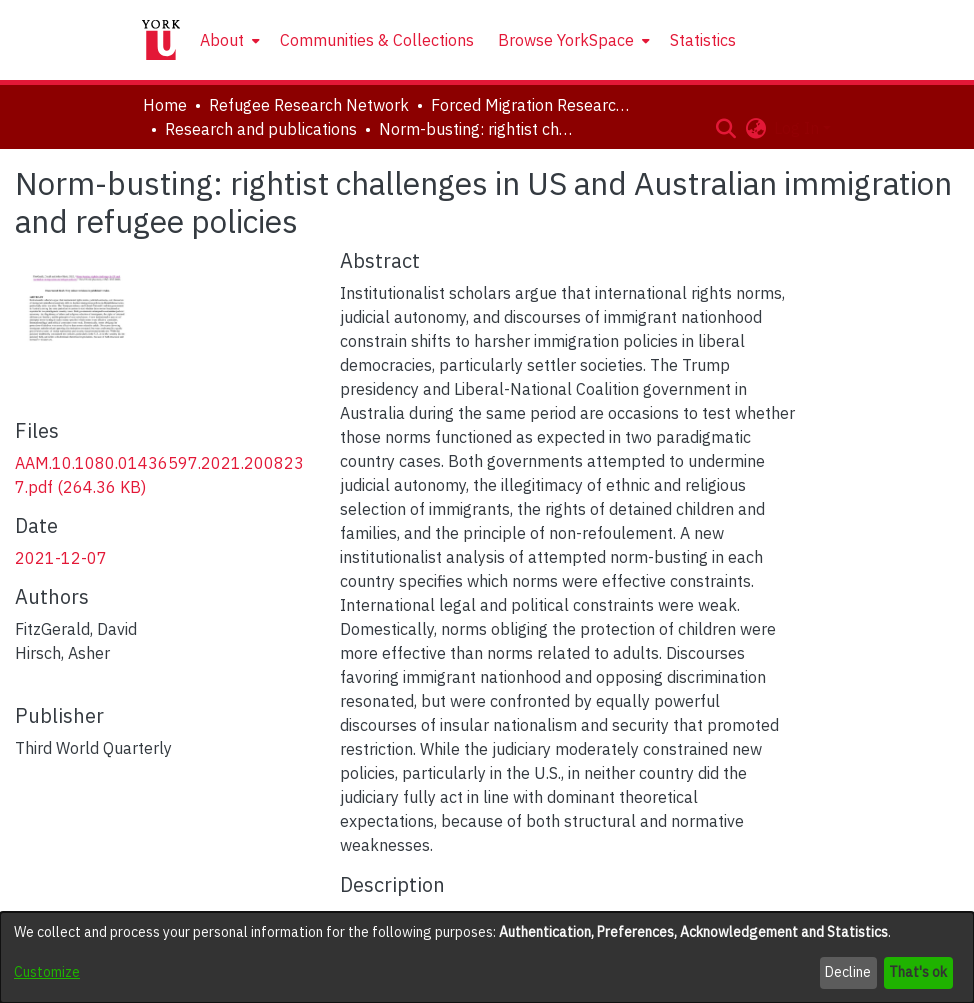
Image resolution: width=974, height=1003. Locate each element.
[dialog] (487, 957)
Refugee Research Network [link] (309, 105)
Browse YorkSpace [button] (566, 40)
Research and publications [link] (261, 129)
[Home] (161, 40)
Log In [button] (798, 128)
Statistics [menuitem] (703, 40)
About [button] (222, 40)
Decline (848, 972)
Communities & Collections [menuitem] (377, 40)
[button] (725, 128)
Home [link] (165, 105)
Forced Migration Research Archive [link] (531, 105)
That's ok (918, 972)
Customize (47, 972)
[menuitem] (228, 40)
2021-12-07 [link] (61, 558)
